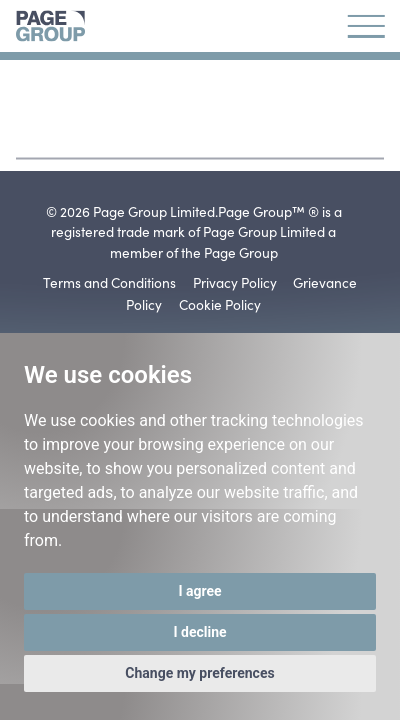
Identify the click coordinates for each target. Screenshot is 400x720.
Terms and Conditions (109, 282)
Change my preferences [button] (199, 673)
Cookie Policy (220, 304)
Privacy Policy (235, 282)
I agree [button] (199, 591)
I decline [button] (199, 632)
